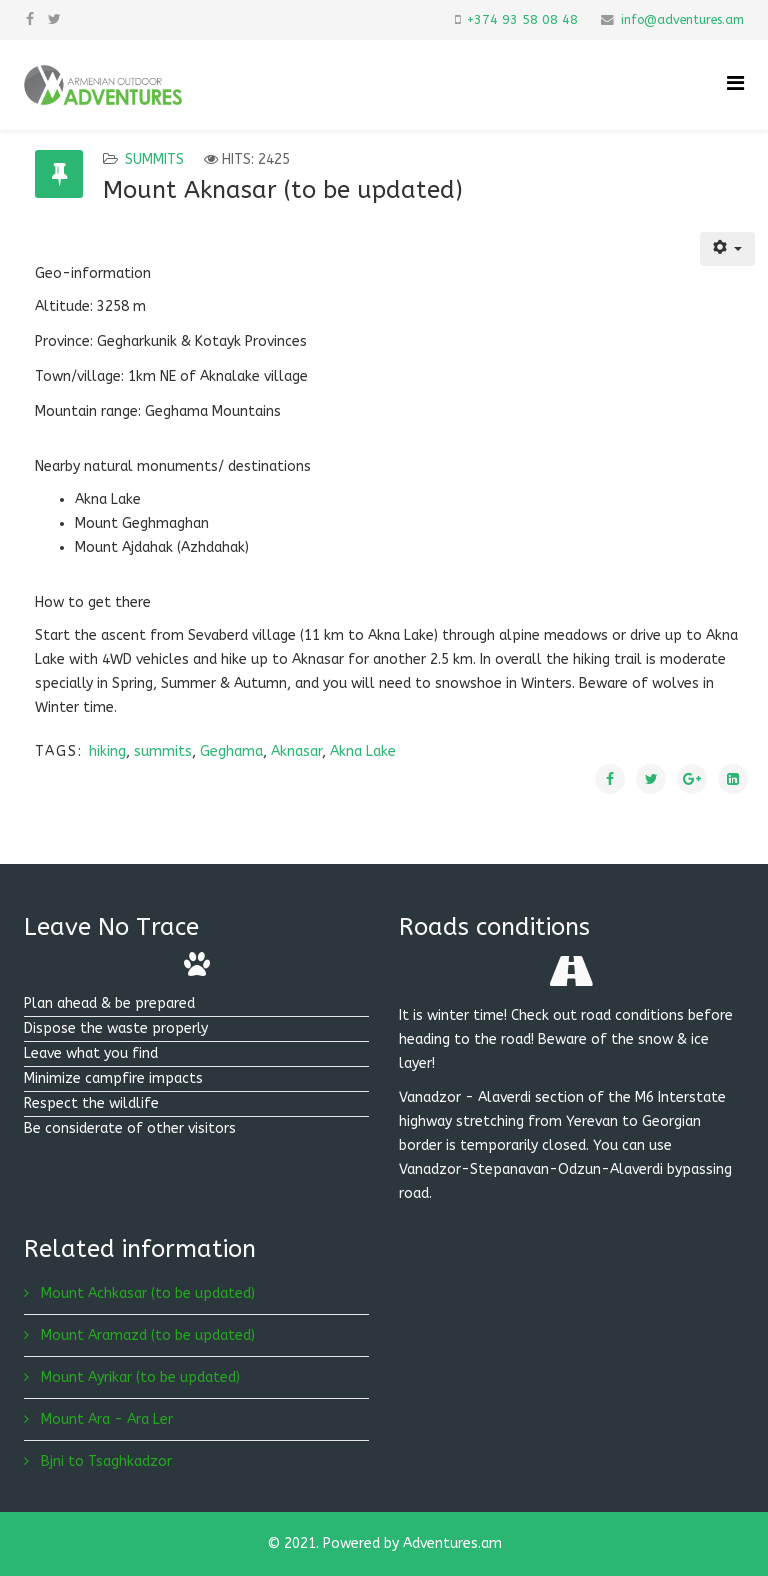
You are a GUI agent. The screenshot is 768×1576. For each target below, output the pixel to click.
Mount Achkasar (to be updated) (146, 1293)
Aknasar (296, 751)
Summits (154, 159)
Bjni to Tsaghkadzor (104, 1461)
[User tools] (728, 249)
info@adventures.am (682, 19)
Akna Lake (363, 751)
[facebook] (30, 19)
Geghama (231, 751)
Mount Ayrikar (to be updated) (138, 1377)
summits (163, 751)
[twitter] (54, 19)
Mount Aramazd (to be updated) (146, 1335)
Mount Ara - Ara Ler (105, 1419)
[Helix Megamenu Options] (735, 83)
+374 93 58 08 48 (522, 19)
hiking (107, 751)
